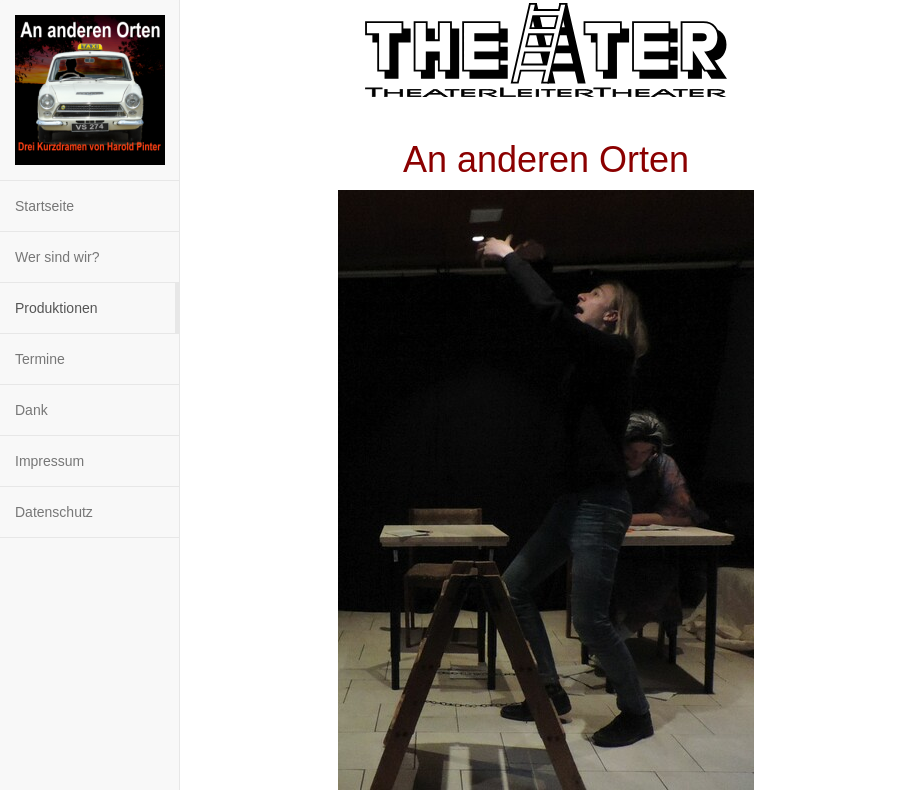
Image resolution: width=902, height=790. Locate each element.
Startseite (44, 206)
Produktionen (56, 308)
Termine (40, 359)
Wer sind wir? (57, 257)
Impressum (49, 461)
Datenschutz (54, 512)
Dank (31, 410)
